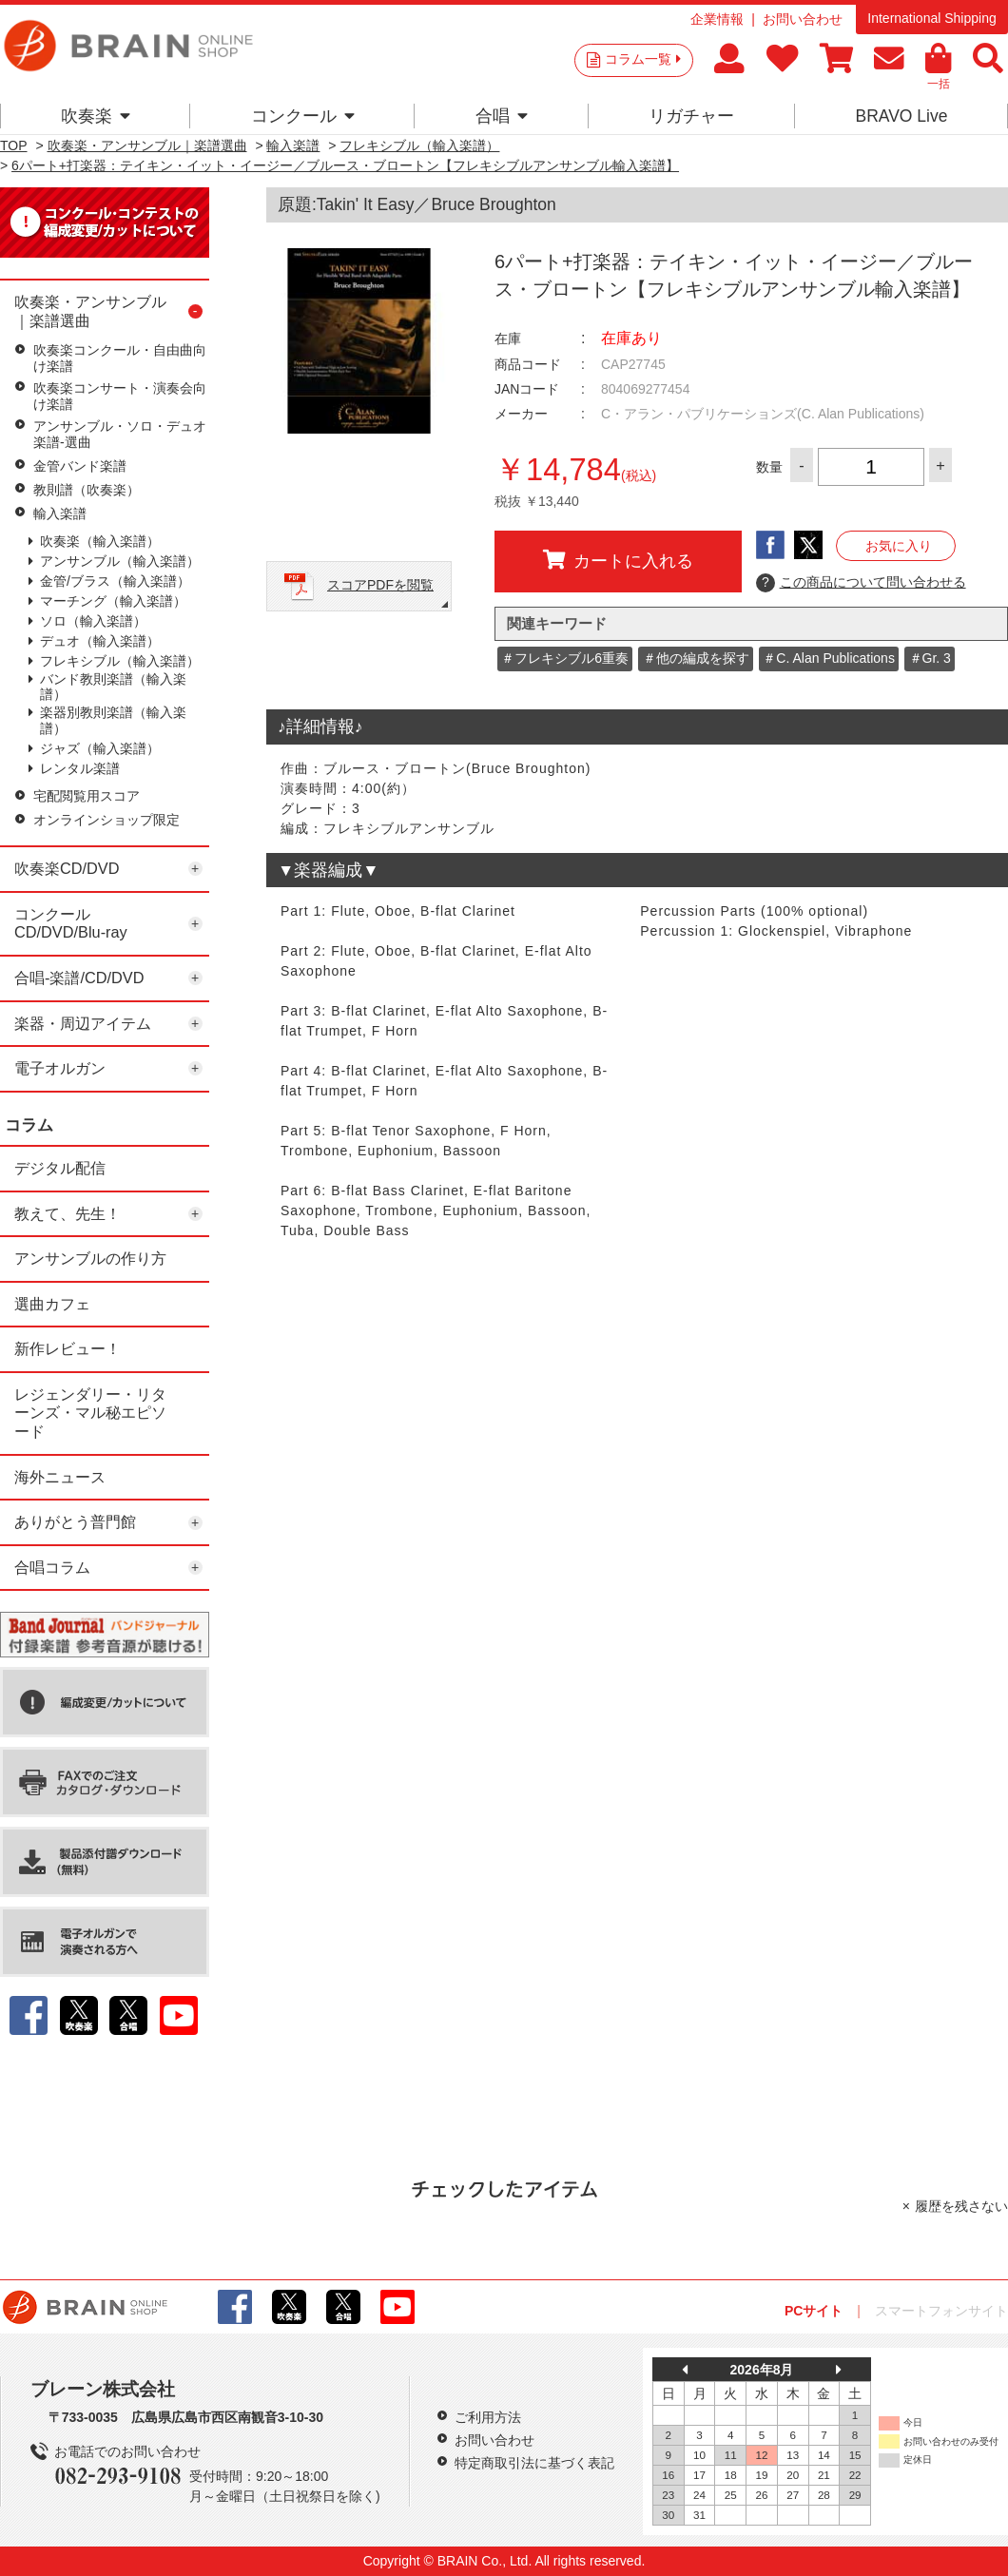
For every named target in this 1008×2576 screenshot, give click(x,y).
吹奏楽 (95, 116)
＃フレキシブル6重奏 (565, 658)
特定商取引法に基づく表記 (534, 2462)
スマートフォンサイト (941, 2310)
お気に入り (898, 545)
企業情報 (717, 19)
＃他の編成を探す (696, 658)
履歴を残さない (961, 2206)
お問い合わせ (803, 19)
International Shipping (931, 18)
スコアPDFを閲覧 (380, 584)
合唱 (501, 116)
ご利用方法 (488, 2417)
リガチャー (691, 116)
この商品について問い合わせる (861, 582)
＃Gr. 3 (930, 658)
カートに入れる (618, 560)
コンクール (303, 116)
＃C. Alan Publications (829, 658)
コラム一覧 (643, 59)
